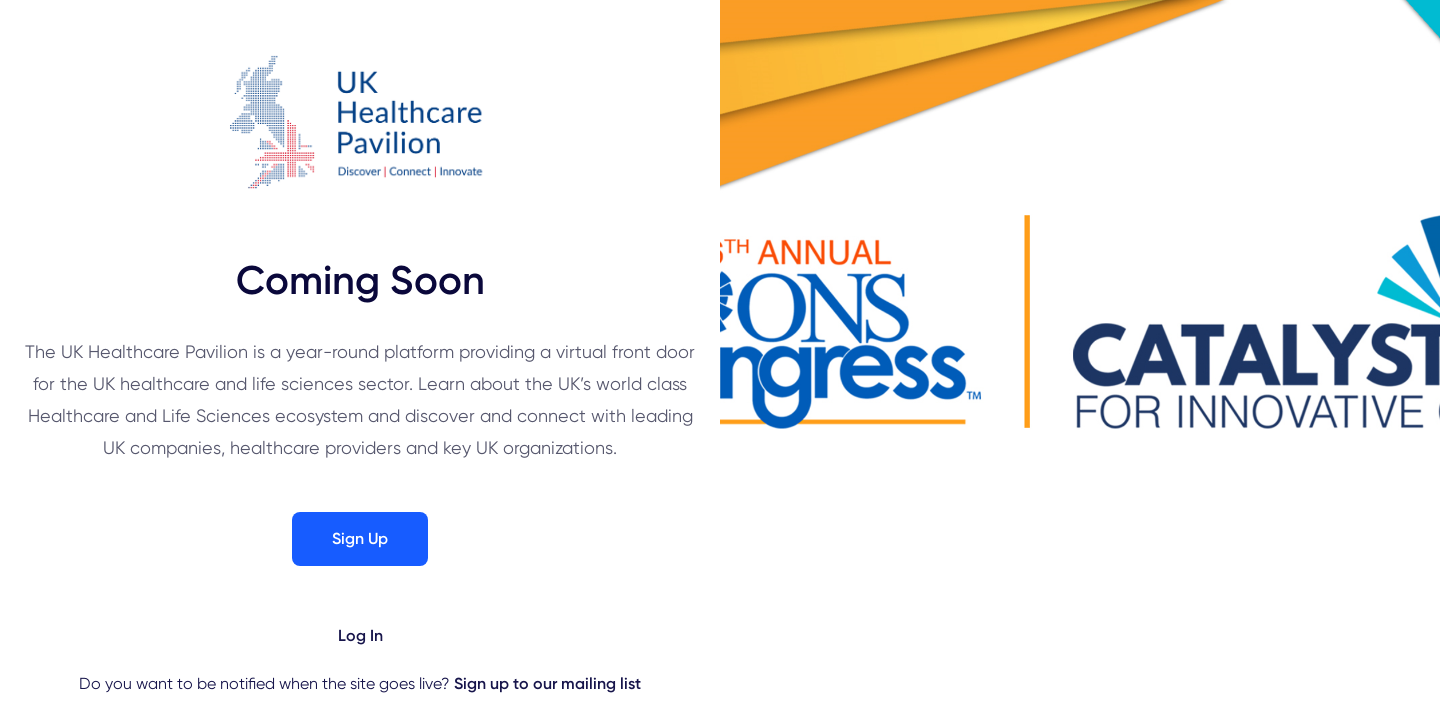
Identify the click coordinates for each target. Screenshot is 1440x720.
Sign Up (360, 538)
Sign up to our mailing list (547, 683)
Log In (360, 635)
